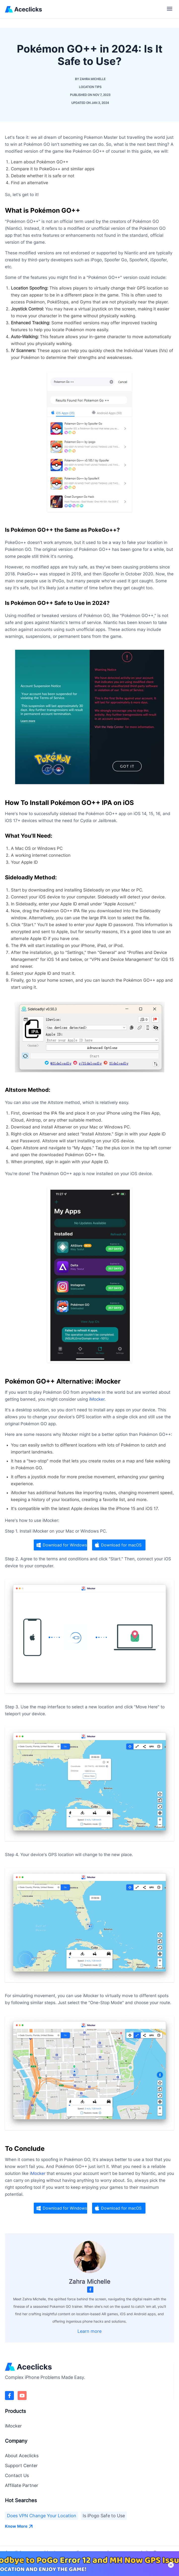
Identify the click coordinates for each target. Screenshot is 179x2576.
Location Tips (90, 87)
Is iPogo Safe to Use (104, 2515)
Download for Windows (65, 1544)
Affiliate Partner (21, 2485)
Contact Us (17, 2475)
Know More (19, 2526)
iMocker (97, 1399)
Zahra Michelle (93, 79)
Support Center (21, 2465)
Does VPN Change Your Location (41, 2515)
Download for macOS (121, 1544)
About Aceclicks (21, 2455)
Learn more (89, 2331)
